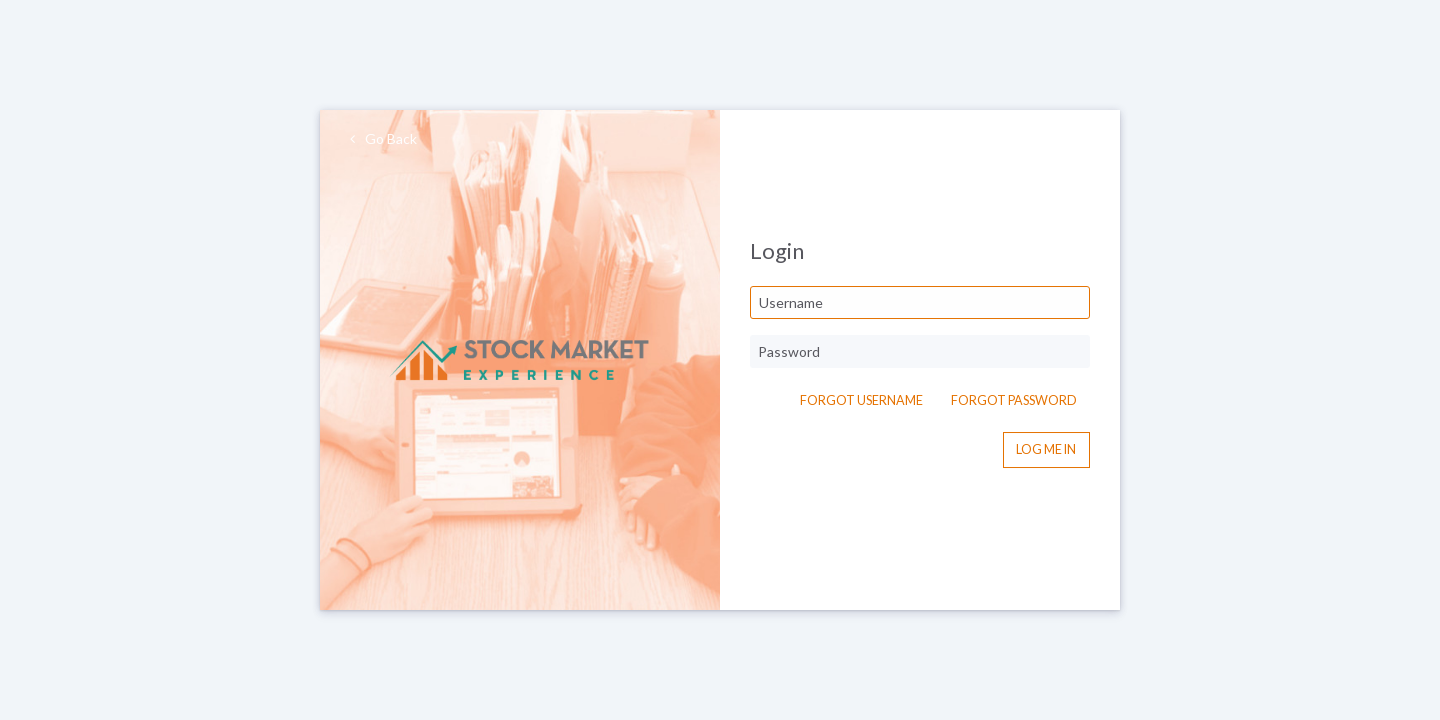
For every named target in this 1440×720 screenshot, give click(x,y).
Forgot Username (861, 400)
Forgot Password (1014, 400)
